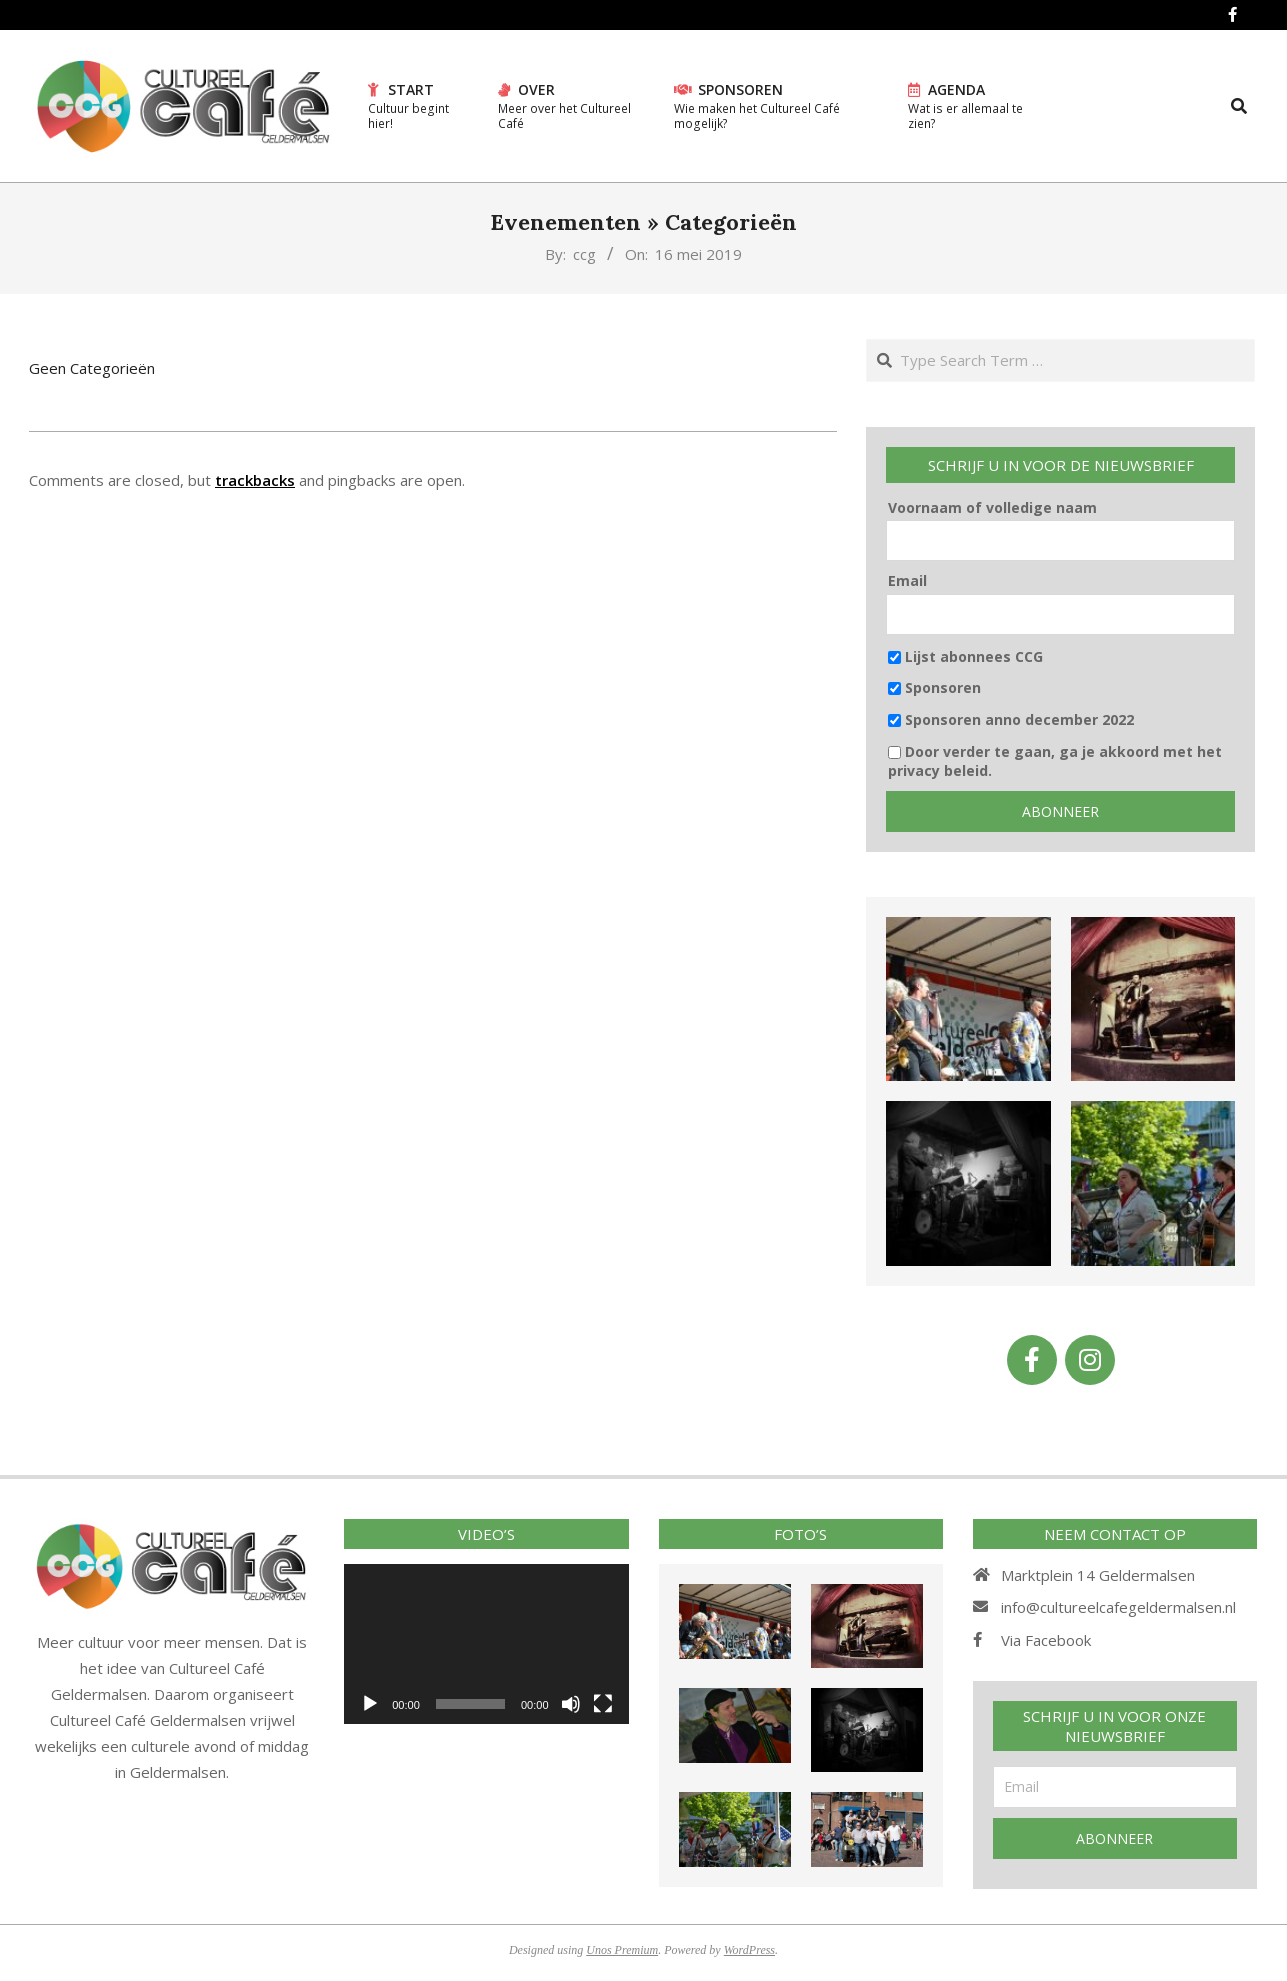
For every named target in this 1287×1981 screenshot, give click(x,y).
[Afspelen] (370, 1704)
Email (907, 580)
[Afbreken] (571, 1704)
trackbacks (255, 480)
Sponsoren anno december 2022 (1011, 719)
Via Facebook (1046, 1640)
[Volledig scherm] (603, 1704)
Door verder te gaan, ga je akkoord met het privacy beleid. (1055, 761)
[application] (486, 1644)
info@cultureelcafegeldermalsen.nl (1118, 1607)
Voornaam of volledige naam (992, 507)
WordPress (749, 1950)
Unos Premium (622, 1950)
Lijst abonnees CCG (965, 656)
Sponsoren (934, 687)
